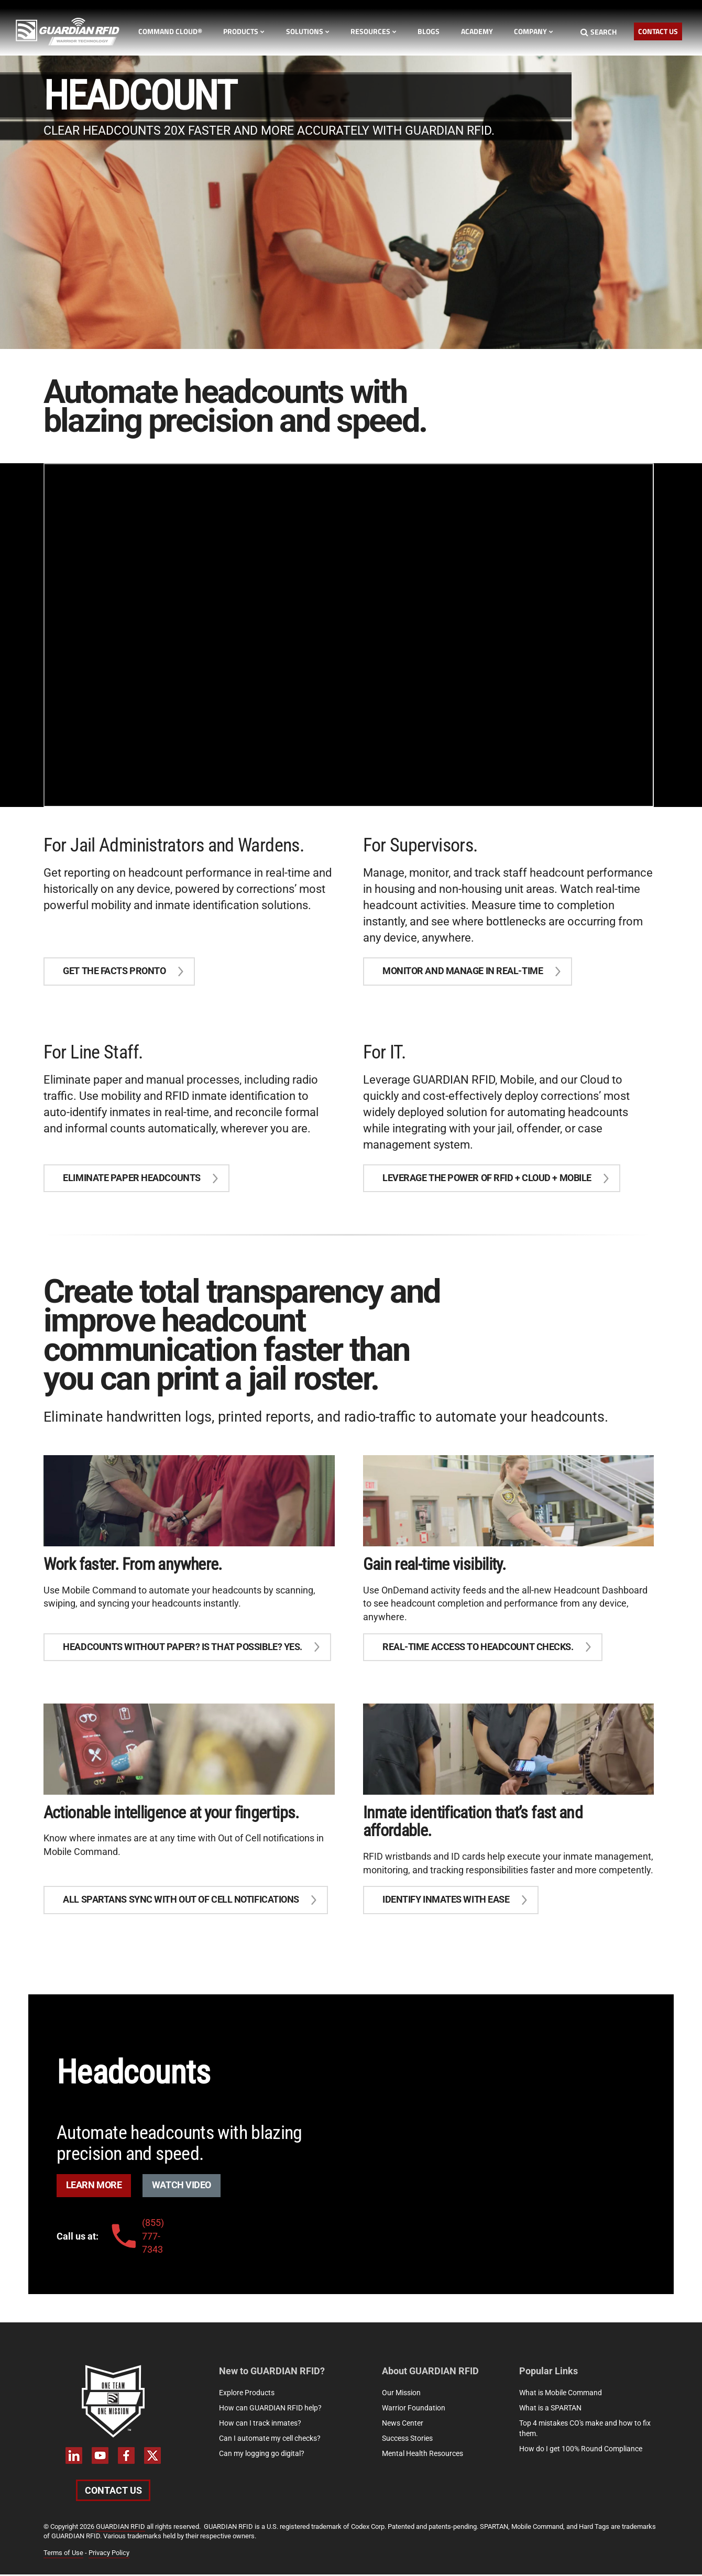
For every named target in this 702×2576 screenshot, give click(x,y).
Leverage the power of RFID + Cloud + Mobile (487, 1178)
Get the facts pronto (114, 971)
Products (244, 31)
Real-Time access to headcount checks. (478, 1647)
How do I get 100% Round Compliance (580, 2450)
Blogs (429, 31)
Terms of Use (63, 2554)
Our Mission (401, 2394)
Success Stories (407, 2440)
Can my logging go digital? (261, 2455)
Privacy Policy (109, 2554)
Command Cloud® (170, 31)
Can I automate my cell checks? (270, 2440)
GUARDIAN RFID (120, 2528)
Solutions (308, 31)
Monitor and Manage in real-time (463, 971)
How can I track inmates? (260, 2424)
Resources (373, 31)
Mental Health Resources (422, 2455)
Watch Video (182, 2186)
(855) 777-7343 (136, 2237)
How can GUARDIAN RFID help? (270, 2409)
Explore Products (247, 2394)
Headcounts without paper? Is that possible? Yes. (182, 1647)
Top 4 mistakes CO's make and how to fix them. (585, 2429)
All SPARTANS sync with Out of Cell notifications (181, 1901)
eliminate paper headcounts (132, 1178)
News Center (402, 2424)
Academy (477, 31)
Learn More (94, 2186)
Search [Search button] (598, 31)
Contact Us (658, 31)
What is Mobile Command (560, 2394)
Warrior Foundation (413, 2409)
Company (533, 31)
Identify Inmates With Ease (446, 1901)
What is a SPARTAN (550, 2409)
